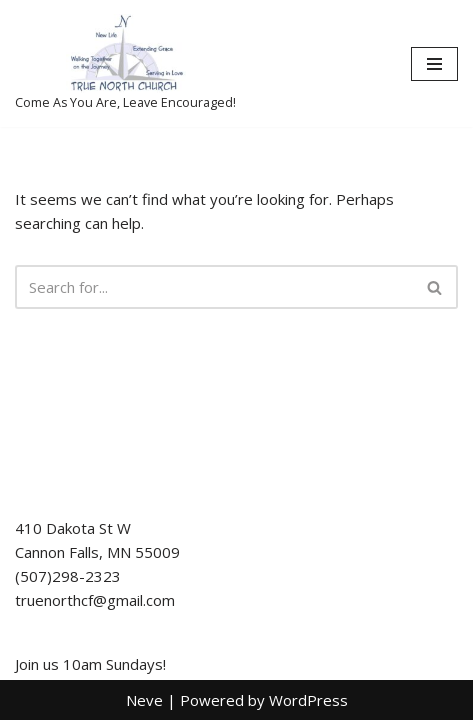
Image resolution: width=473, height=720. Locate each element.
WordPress (308, 700)
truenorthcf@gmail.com (95, 600)
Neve (144, 700)
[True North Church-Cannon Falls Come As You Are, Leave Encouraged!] (125, 63)
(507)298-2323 (68, 576)
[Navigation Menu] (434, 64)
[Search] (214, 287)
